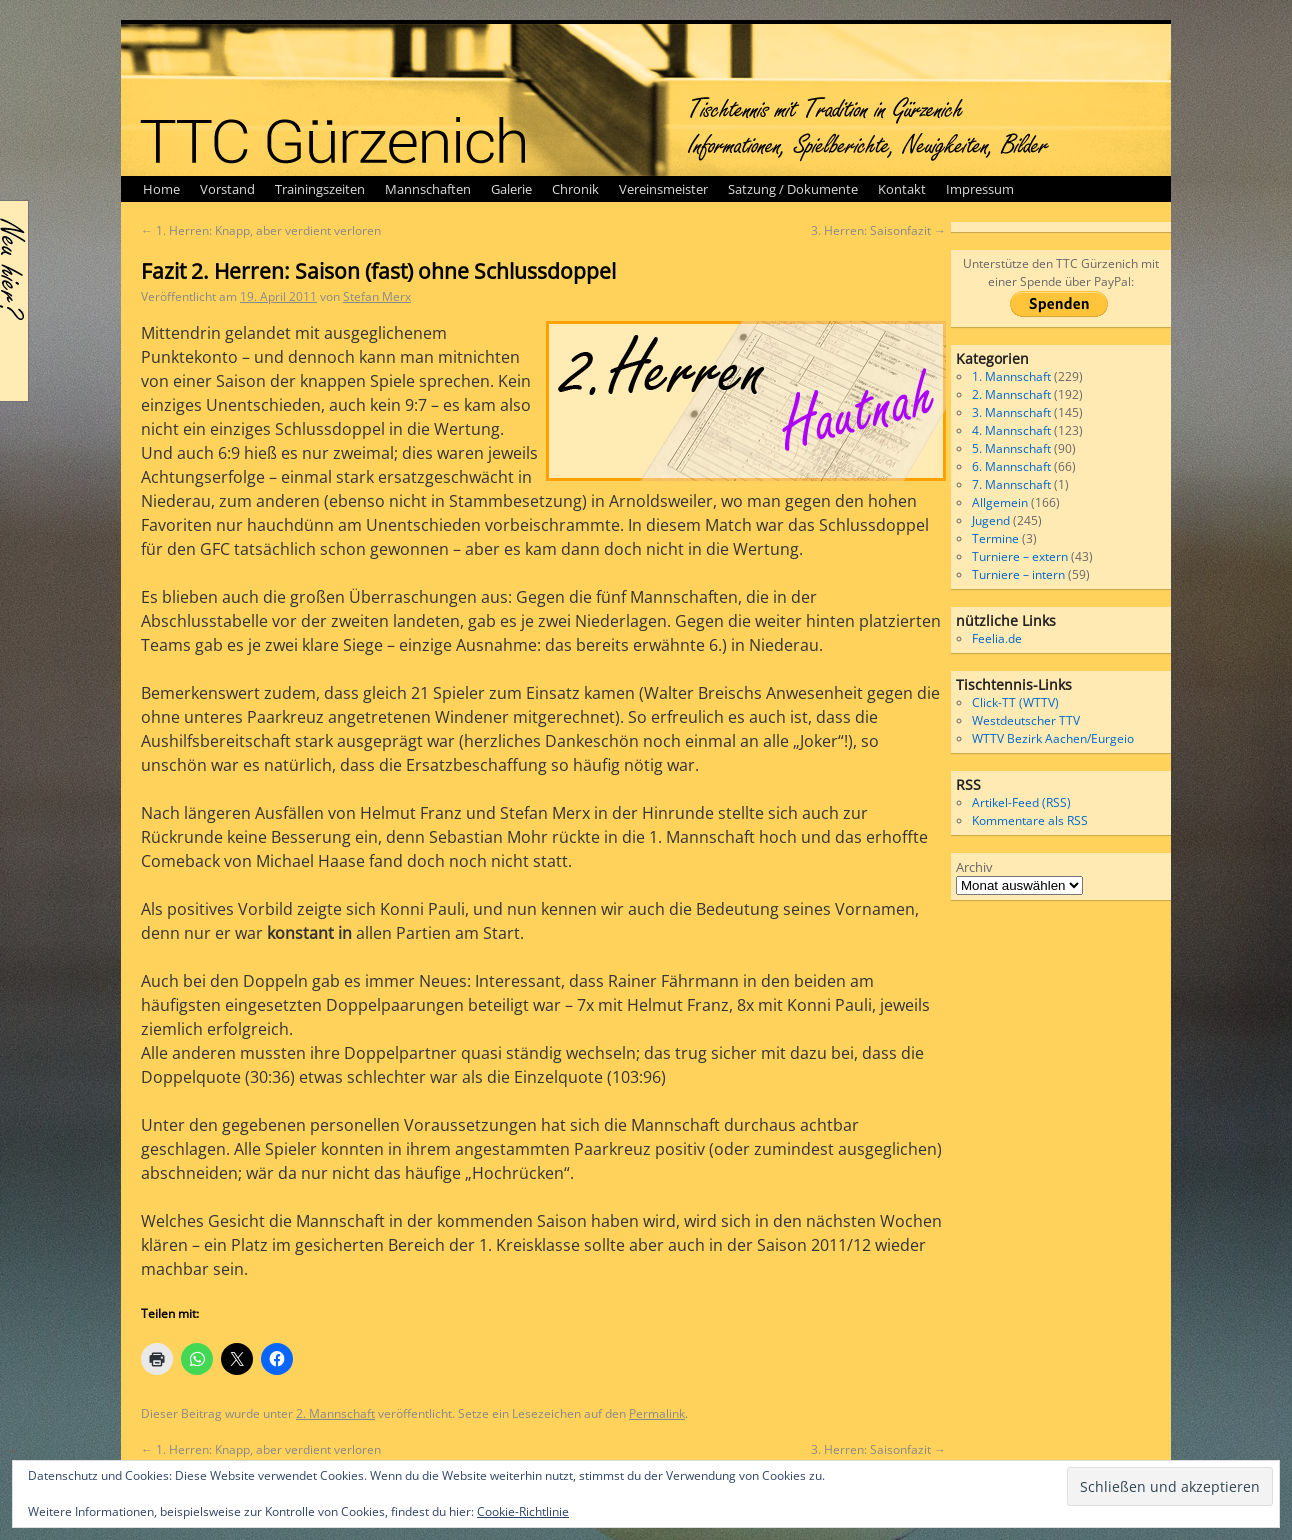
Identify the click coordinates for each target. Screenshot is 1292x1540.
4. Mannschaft (1011, 430)
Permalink (657, 1413)
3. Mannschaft (1011, 412)
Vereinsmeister (663, 189)
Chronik (575, 189)
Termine (995, 538)
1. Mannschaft (1011, 376)
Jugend (991, 520)
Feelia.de (997, 638)
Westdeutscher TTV (1026, 720)
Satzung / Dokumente (793, 189)
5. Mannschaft (1011, 448)
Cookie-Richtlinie (523, 1511)
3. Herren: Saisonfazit (878, 230)
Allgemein (1000, 502)
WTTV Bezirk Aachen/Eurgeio (1053, 738)
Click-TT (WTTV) (1015, 702)
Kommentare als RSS (1030, 820)
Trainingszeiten (320, 189)
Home (161, 189)
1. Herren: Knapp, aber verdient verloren (261, 230)
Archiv (974, 867)
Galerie (511, 189)
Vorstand (227, 189)
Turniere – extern (1020, 556)
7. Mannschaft (1011, 484)
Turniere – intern (1018, 574)
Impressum (980, 189)
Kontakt (902, 189)
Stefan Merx (377, 296)
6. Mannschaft (1011, 466)
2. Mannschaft (335, 1413)
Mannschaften (428, 189)
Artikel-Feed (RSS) (1021, 802)
